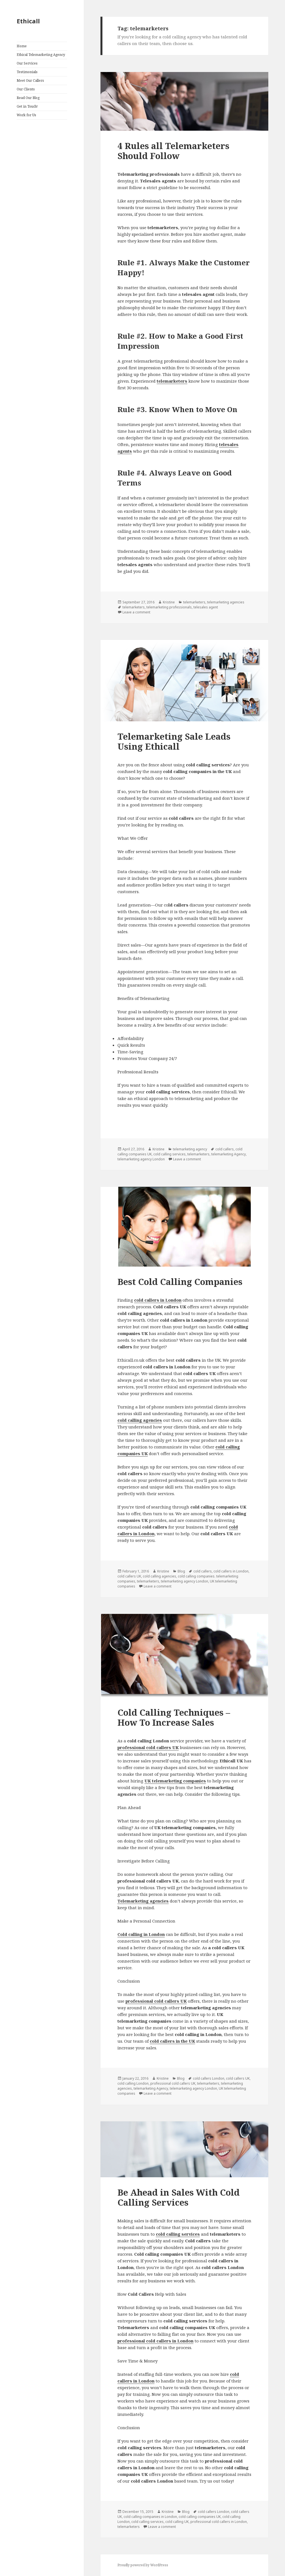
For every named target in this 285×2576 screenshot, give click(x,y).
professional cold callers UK (148, 1747)
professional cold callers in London (155, 2341)
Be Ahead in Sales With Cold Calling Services (178, 2197)
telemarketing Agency (228, 1154)
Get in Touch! (27, 106)
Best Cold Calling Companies (179, 1281)
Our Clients (26, 89)
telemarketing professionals (169, 607)
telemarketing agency (190, 1149)
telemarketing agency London (141, 1159)
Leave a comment (136, 612)
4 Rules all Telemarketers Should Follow (173, 151)
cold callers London (208, 2078)
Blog (181, 1571)
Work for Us (26, 115)
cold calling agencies (139, 1420)
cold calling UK (177, 2521)
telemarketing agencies (225, 602)
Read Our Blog (28, 97)
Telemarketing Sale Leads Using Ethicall (173, 741)
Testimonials (27, 72)
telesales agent (205, 607)
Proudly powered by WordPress (142, 2565)
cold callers (224, 1149)
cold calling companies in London (150, 2516)
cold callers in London (157, 1300)
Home (22, 46)
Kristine (169, 602)
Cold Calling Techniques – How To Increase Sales (173, 1717)
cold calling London (133, 2083)
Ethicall (28, 21)
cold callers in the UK (172, 2041)
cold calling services (169, 1154)
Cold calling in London (141, 1934)
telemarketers (194, 602)
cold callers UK (129, 1576)
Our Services (27, 63)
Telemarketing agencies (143, 1901)
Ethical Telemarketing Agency (41, 54)
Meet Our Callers (30, 80)
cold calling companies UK (200, 2516)
